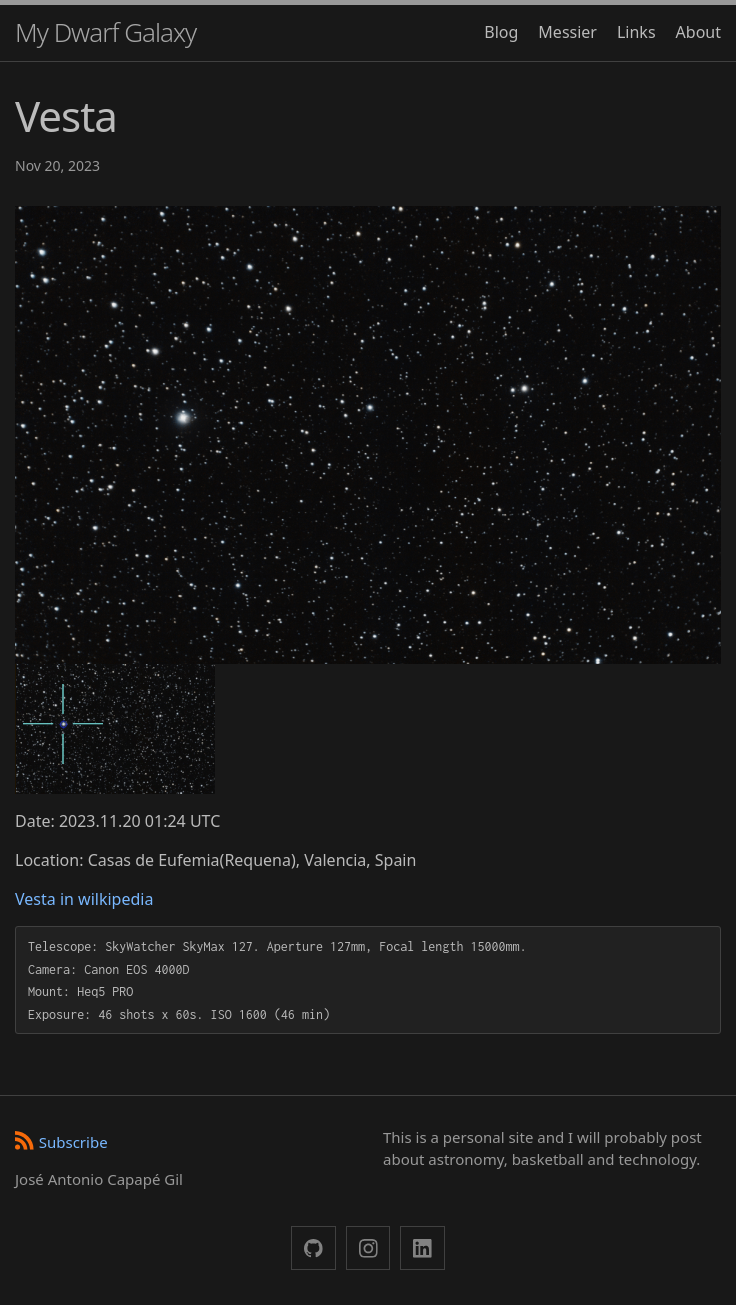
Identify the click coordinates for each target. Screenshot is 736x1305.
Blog (501, 32)
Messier (567, 32)
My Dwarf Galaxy (105, 32)
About (698, 32)
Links (636, 32)
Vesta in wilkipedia (84, 899)
